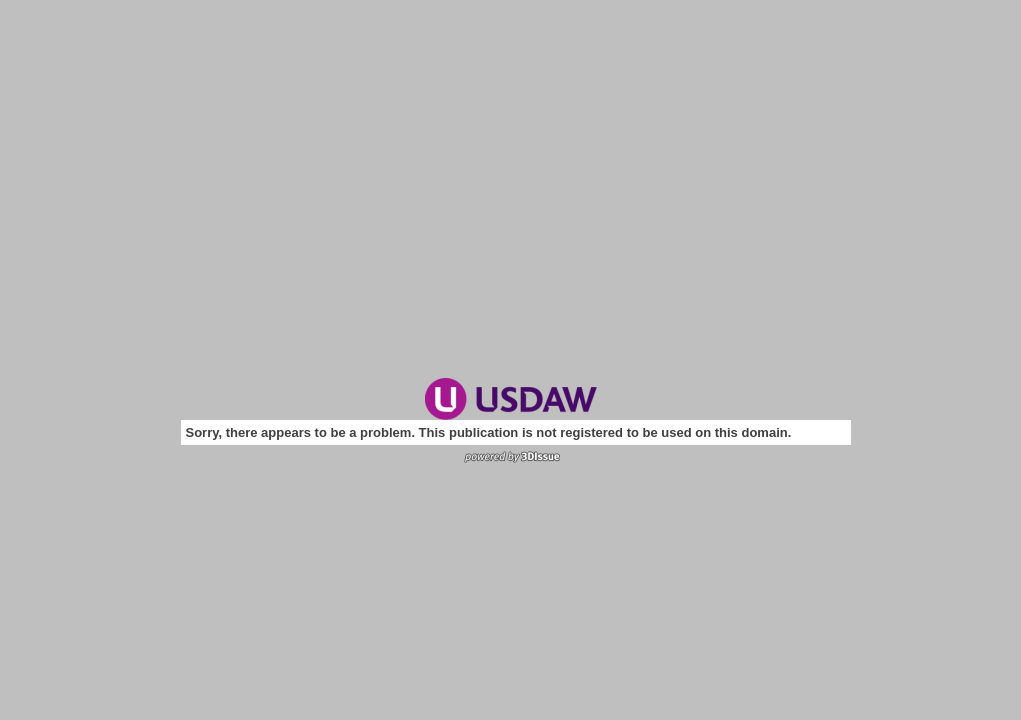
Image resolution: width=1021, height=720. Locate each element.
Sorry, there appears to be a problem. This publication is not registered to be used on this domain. (489, 432)
